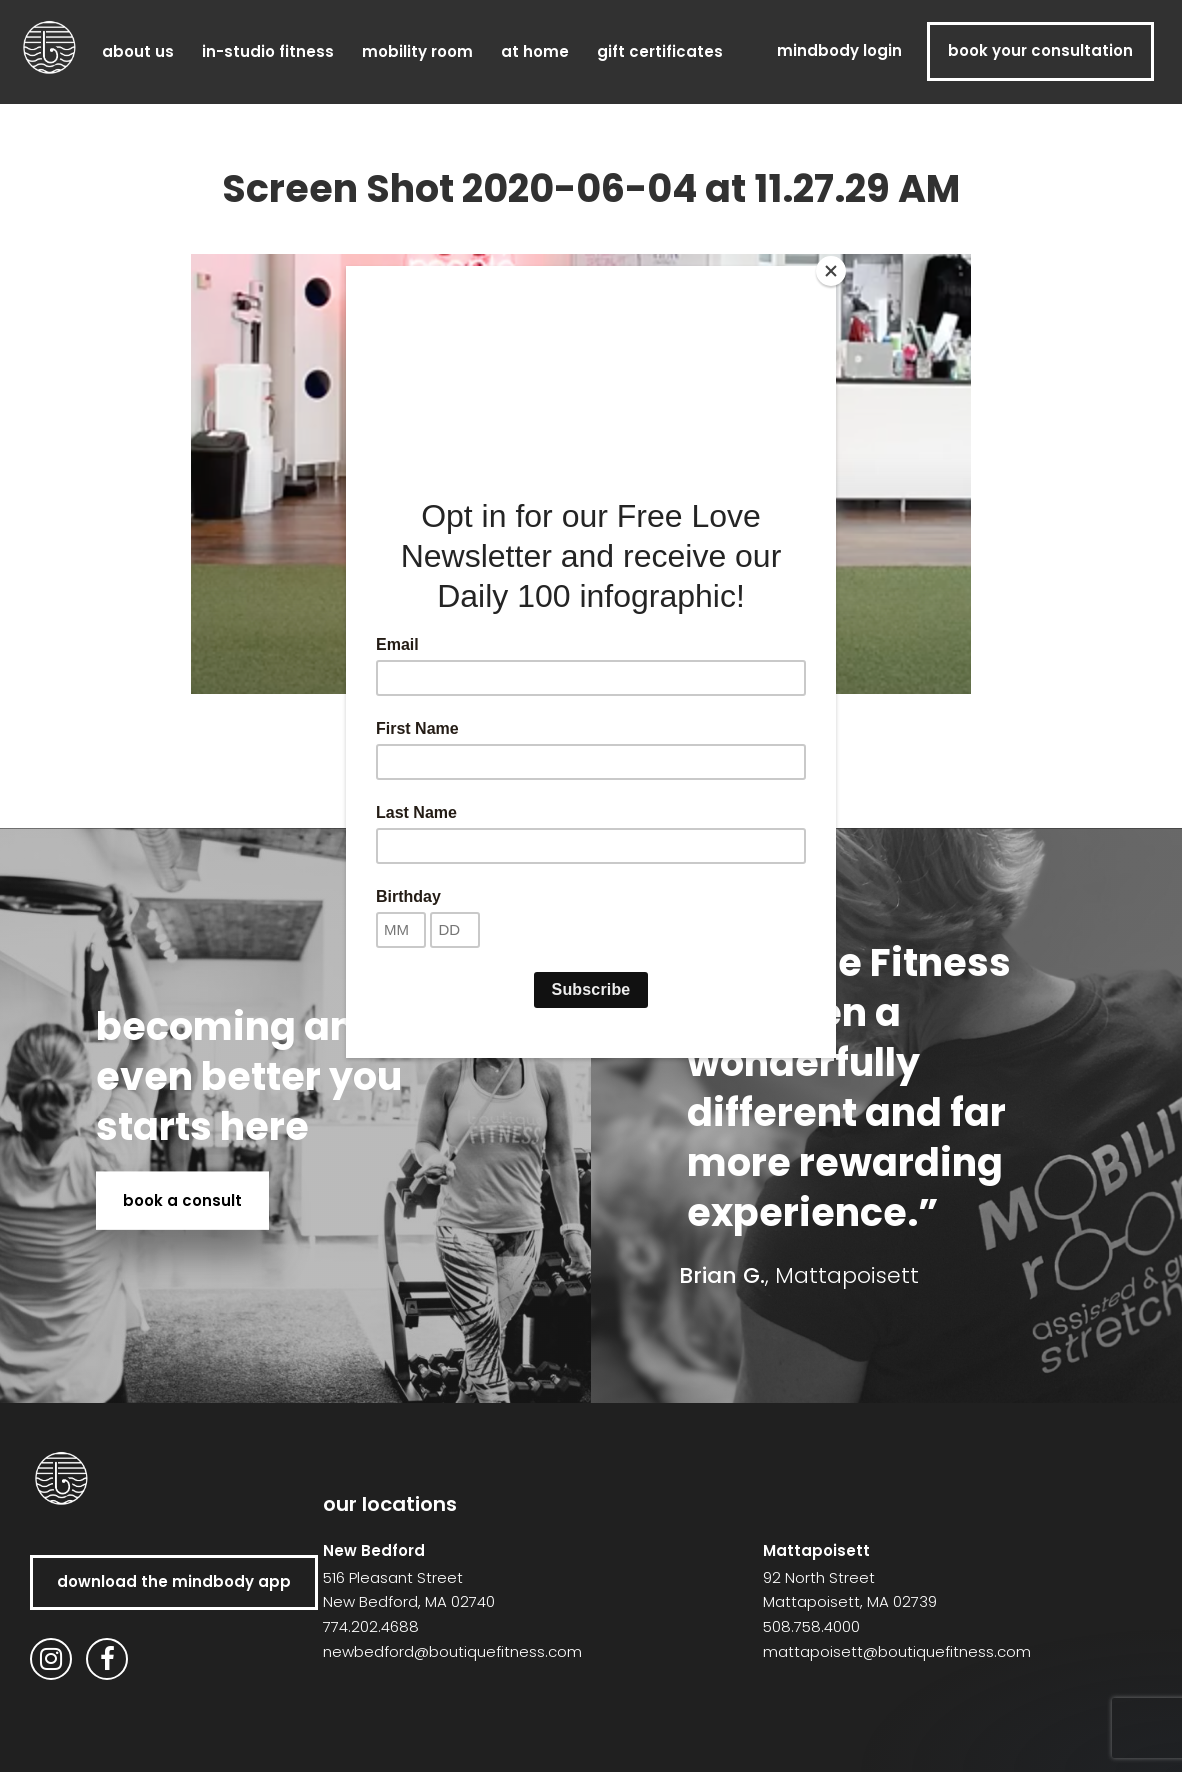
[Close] (831, 271)
